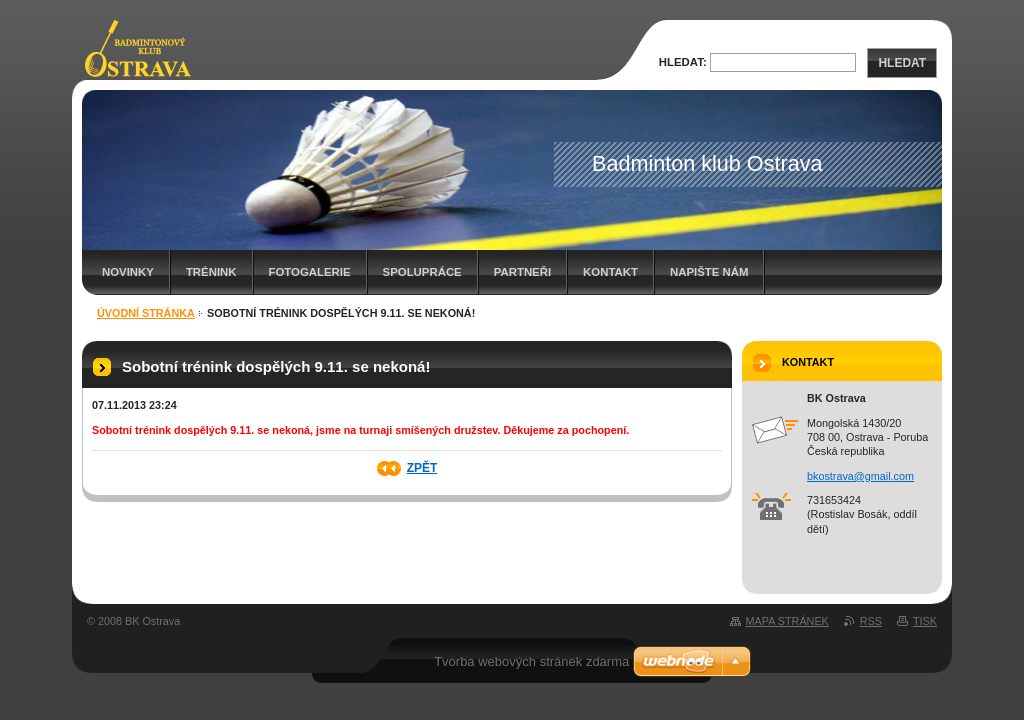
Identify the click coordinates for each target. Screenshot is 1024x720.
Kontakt (610, 272)
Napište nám (709, 272)
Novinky (128, 272)
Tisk (925, 621)
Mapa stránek (787, 621)
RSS (871, 621)
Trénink (211, 272)
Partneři (522, 272)
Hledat (902, 63)
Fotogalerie (310, 272)
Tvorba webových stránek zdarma (531, 661)
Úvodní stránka (146, 313)
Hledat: (683, 62)
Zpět (422, 468)
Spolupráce (422, 272)
